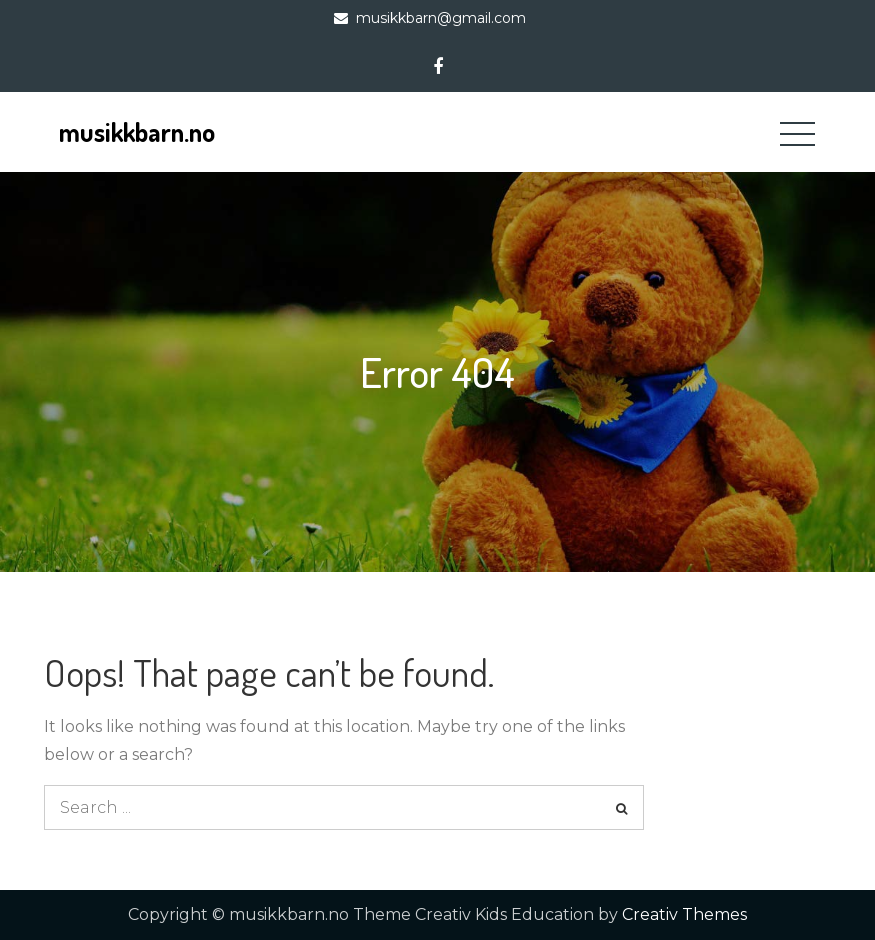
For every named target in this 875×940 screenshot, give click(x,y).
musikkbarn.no (137, 131)
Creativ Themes (684, 914)
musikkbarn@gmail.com (441, 18)
